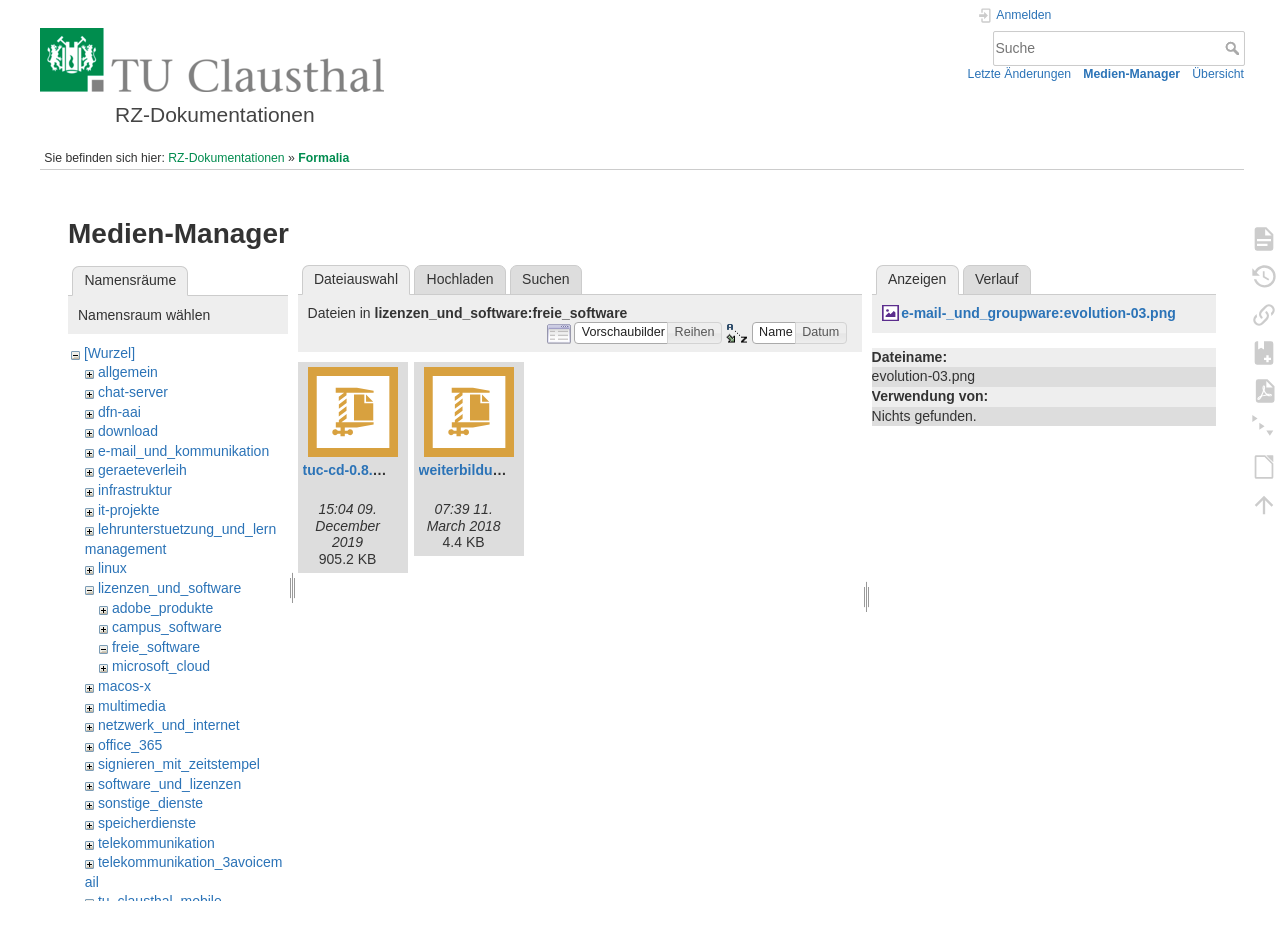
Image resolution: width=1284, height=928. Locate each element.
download (128, 431)
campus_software (167, 627)
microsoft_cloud (161, 666)
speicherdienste (147, 823)
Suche (1234, 48)
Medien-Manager (1131, 74)
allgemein (128, 372)
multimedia (132, 706)
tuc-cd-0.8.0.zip (353, 470)
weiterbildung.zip (476, 470)
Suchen (545, 279)
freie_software (156, 647)
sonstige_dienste (150, 803)
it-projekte (128, 510)
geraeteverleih (142, 470)
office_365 (130, 745)
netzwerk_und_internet (169, 725)
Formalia (323, 158)
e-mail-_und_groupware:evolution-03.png (1038, 313)
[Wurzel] (109, 353)
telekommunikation (156, 843)
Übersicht (1218, 74)
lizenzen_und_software (169, 588)
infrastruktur (135, 490)
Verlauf (997, 279)
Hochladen (460, 279)
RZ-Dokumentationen (226, 158)
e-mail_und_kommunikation (183, 451)
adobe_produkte (162, 608)
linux (112, 568)
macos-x (124, 686)
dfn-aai (119, 412)
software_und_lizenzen (169, 784)
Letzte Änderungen (1020, 74)
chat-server (133, 392)
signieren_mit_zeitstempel (179, 764)
